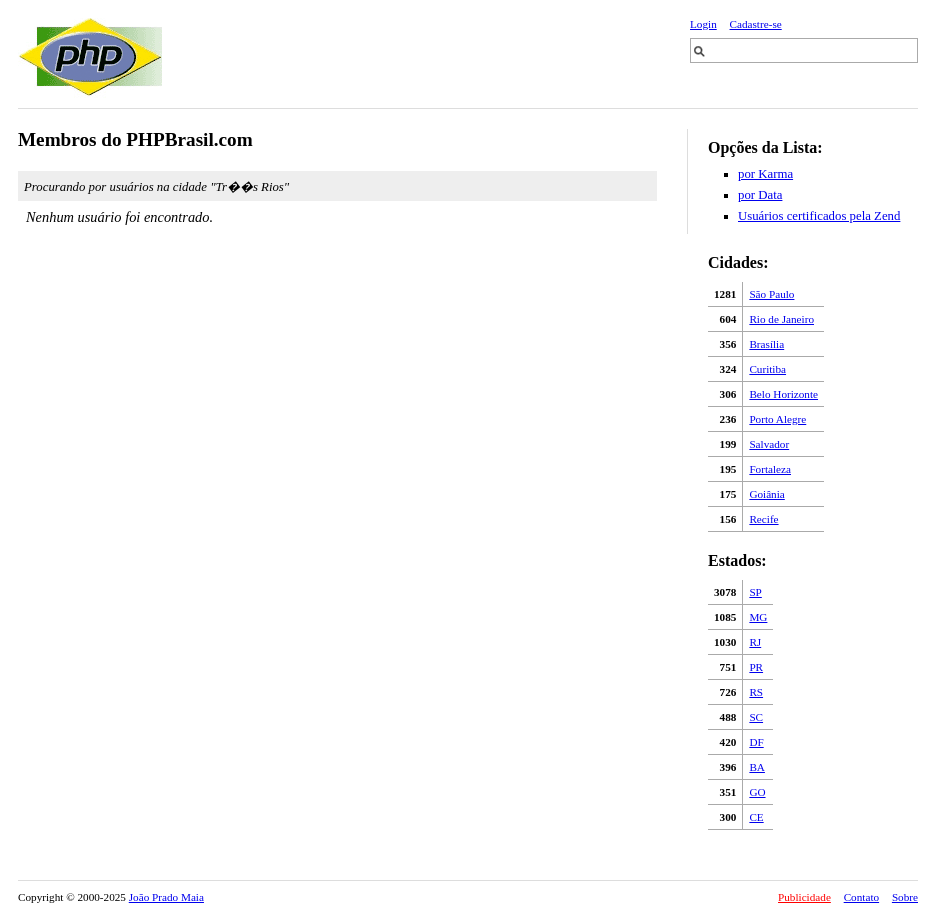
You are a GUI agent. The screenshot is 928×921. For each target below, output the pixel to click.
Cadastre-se (756, 24)
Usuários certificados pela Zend (819, 216)
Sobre (905, 897)
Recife (763, 519)
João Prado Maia (166, 897)
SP (755, 592)
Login (703, 24)
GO (757, 792)
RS (756, 692)
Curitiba (767, 369)
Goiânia (766, 494)
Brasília (766, 344)
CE (756, 817)
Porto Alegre (777, 419)
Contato (861, 897)
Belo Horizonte (783, 394)
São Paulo (771, 294)
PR (756, 667)
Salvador (769, 444)
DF (756, 742)
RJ (755, 642)
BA (757, 767)
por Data (760, 195)
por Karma (765, 174)
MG (758, 617)
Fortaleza (770, 469)
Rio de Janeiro (781, 319)
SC (756, 717)
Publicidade (804, 897)
